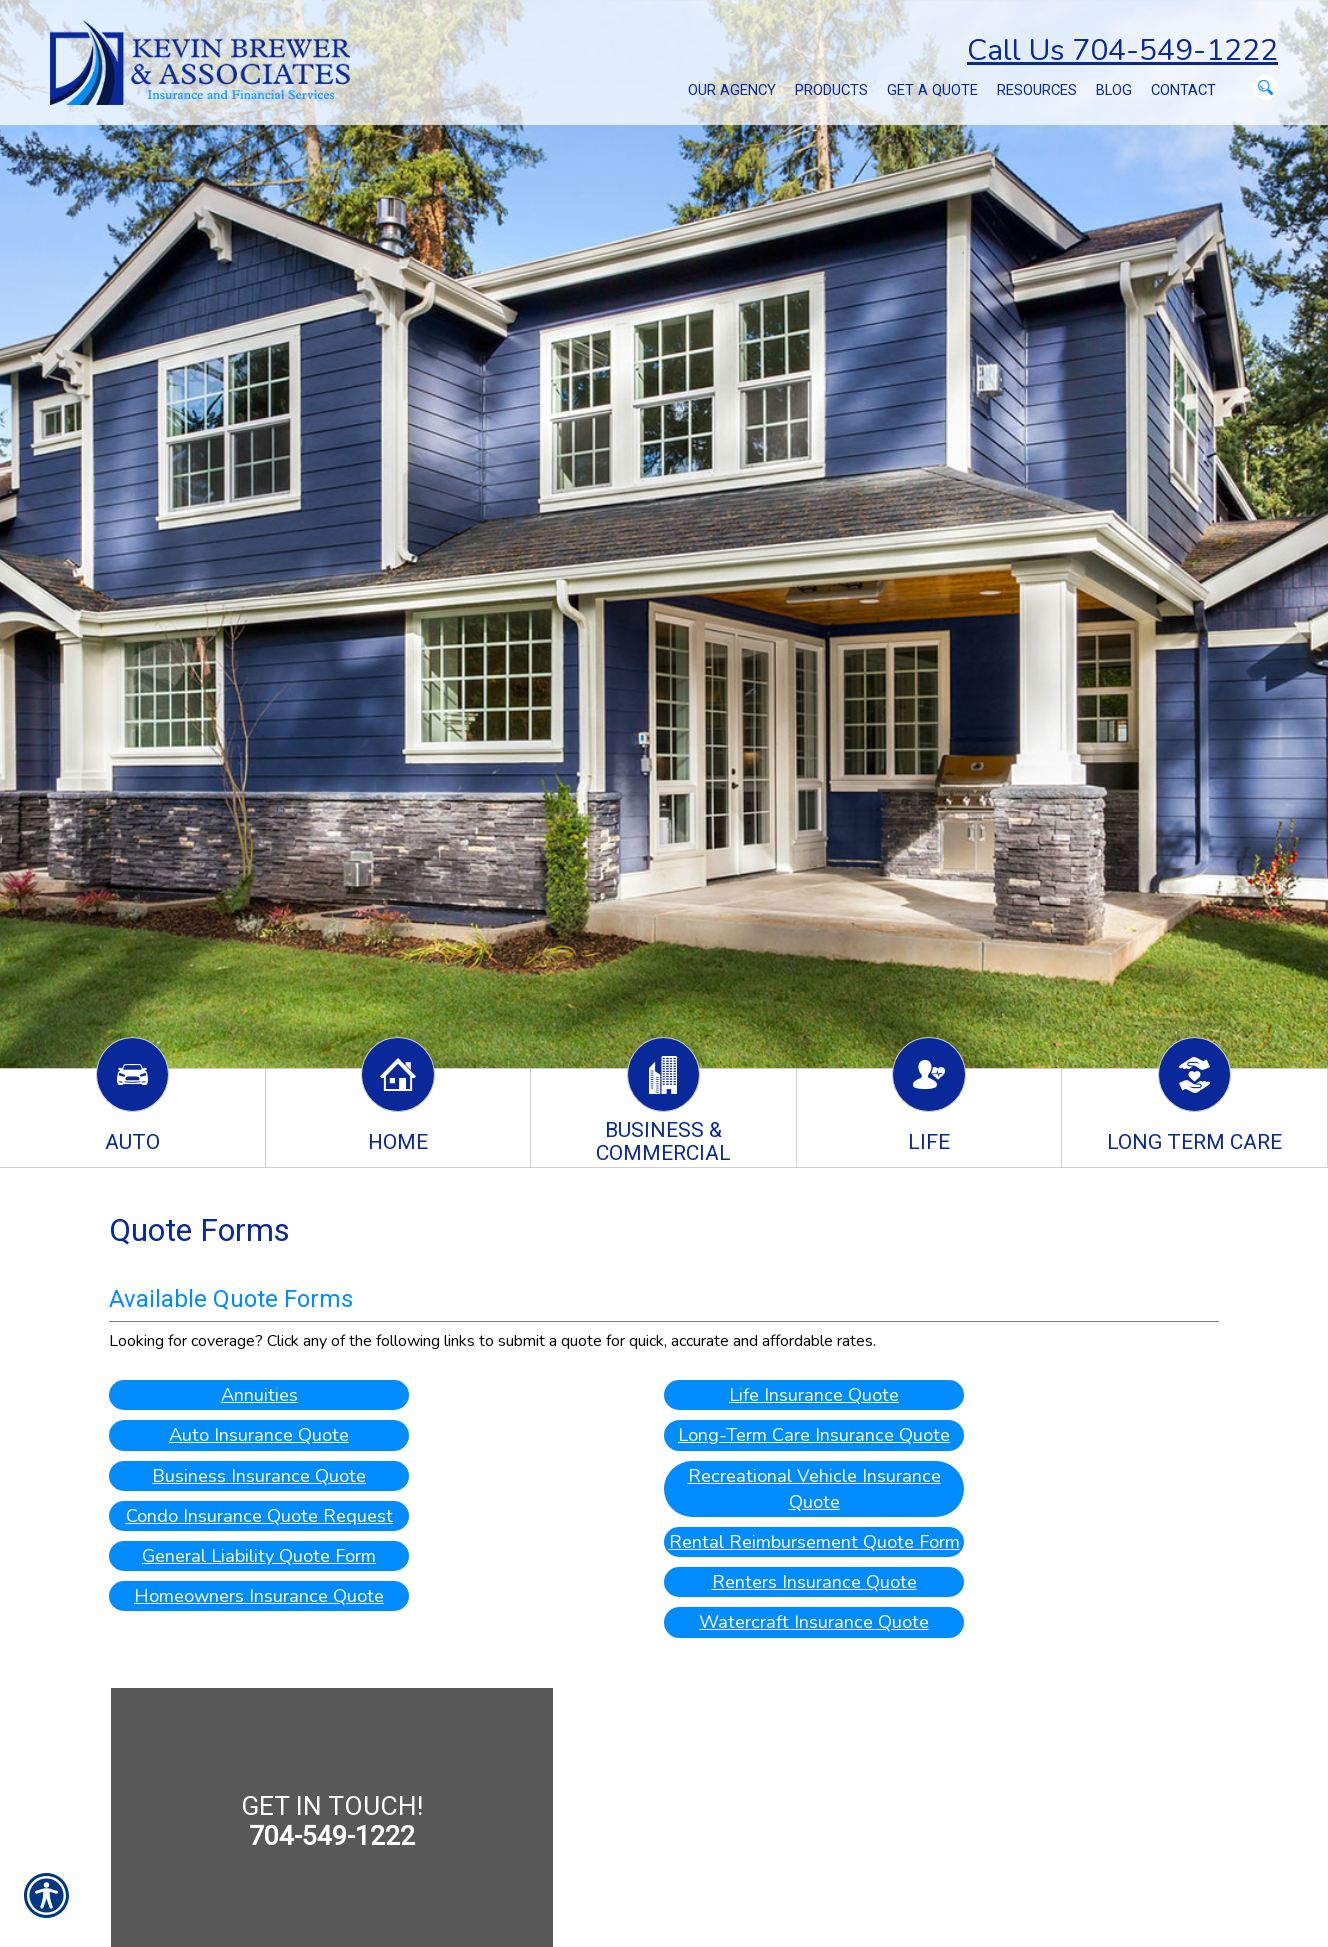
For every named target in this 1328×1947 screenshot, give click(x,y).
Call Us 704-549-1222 (1122, 50)
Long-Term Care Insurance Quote (814, 1435)
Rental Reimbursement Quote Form (814, 1541)
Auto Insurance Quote (259, 1435)
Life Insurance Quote (814, 1394)
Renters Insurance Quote (814, 1582)
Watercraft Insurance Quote (814, 1622)
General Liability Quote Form (259, 1555)
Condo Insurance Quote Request (259, 1515)
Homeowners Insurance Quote (259, 1596)
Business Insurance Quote (259, 1475)
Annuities (259, 1394)
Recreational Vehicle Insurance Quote (814, 1488)
